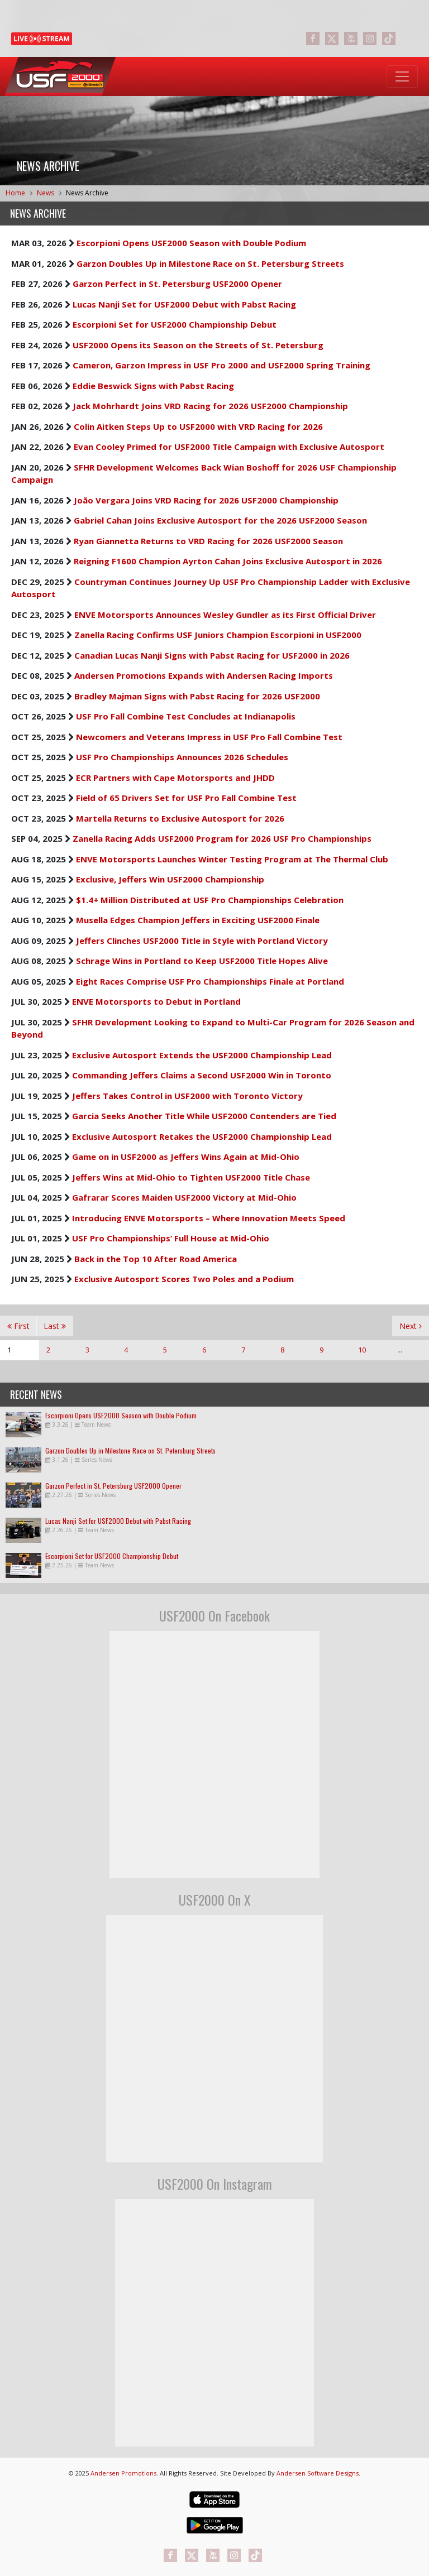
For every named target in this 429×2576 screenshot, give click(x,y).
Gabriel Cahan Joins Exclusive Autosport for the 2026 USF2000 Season (220, 520)
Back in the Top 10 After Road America (155, 1258)
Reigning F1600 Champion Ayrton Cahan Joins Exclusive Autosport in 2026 (228, 561)
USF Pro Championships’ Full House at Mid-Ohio (170, 1238)
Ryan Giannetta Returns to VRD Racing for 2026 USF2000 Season (208, 540)
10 (362, 1350)
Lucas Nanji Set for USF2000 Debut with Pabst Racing (184, 304)
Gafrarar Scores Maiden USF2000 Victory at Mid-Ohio (184, 1197)
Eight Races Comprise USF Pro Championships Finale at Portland (210, 981)
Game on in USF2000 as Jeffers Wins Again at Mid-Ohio (185, 1156)
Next (410, 1326)
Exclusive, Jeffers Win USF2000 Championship (170, 879)
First (18, 1326)
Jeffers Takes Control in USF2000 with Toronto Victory (187, 1095)
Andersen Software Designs (318, 2473)
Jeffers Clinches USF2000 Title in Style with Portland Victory (202, 940)
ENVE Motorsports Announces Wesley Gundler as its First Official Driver (225, 614)
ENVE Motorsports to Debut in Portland (156, 1001)
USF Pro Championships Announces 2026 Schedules (182, 756)
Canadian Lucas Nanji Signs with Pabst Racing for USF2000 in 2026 (212, 655)
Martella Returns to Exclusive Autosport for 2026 (180, 818)
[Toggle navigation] (402, 76)
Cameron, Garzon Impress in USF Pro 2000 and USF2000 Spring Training (221, 365)
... (399, 1350)
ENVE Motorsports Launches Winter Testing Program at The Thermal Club (232, 859)
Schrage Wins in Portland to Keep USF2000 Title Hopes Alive (202, 960)
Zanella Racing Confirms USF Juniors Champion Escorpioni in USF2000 (217, 634)
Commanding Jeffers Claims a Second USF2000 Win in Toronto (201, 1075)
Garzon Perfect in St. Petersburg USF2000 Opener (177, 283)
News (45, 193)
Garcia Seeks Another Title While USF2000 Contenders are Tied (204, 1115)
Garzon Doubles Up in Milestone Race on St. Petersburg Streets (210, 263)
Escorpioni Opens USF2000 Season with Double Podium (191, 242)
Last (55, 1326)
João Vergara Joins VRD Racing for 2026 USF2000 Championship (206, 500)
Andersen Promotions (123, 2473)
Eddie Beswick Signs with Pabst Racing (153, 385)
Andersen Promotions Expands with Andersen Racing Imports (203, 675)
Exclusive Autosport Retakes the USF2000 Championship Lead (202, 1136)
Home (15, 193)
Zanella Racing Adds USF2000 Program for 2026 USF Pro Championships (222, 838)
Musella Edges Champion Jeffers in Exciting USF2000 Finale (198, 919)
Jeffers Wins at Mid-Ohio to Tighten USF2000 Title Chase (191, 1177)
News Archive (87, 193)
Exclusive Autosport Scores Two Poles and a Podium (184, 1278)
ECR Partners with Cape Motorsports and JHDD (175, 777)
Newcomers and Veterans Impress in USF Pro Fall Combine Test (209, 736)
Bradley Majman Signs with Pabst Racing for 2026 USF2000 (197, 696)
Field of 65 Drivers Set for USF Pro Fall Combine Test (186, 797)
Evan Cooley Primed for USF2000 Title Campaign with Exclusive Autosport (229, 446)
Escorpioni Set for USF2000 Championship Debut (175, 324)
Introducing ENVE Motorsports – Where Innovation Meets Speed (208, 1218)
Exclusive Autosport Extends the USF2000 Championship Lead (202, 1055)
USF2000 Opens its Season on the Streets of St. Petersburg (198, 345)
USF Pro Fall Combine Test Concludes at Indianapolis (185, 716)
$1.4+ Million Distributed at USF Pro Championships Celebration (210, 899)
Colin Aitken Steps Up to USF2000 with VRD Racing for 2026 (198, 426)
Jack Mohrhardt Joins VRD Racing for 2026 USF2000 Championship (210, 405)
